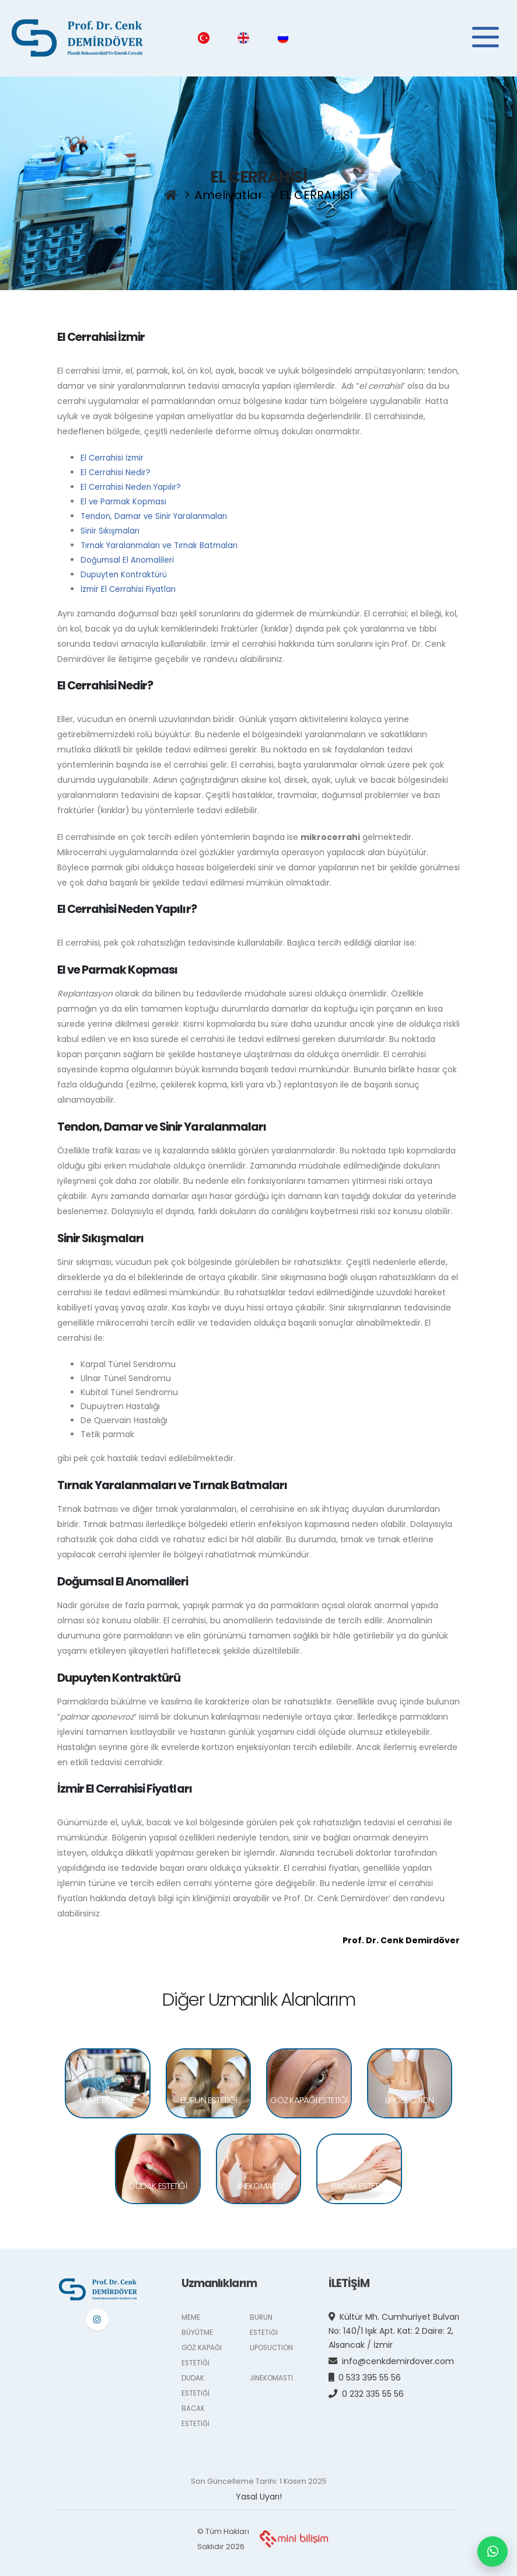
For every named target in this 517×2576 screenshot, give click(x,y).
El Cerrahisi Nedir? (116, 471)
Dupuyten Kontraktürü (126, 569)
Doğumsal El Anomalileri (129, 555)
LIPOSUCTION (409, 2097)
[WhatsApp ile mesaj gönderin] (492, 2551)
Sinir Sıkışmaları (111, 527)
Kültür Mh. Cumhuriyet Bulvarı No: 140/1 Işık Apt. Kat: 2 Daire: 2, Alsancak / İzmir (396, 2324)
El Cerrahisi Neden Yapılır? (132, 485)
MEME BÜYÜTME (107, 2097)
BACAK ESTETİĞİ (359, 2183)
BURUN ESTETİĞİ (208, 2097)
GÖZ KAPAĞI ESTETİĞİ (308, 2097)
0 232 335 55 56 (376, 2387)
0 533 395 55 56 (373, 2371)
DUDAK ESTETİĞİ (158, 2183)
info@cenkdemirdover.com (400, 2354)
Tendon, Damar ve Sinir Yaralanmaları (157, 513)
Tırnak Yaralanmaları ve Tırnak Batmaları (162, 541)
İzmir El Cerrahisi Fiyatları (130, 583)
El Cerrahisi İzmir (113, 457)
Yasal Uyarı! (259, 2490)
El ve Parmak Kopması (125, 499)
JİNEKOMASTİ (258, 2183)
